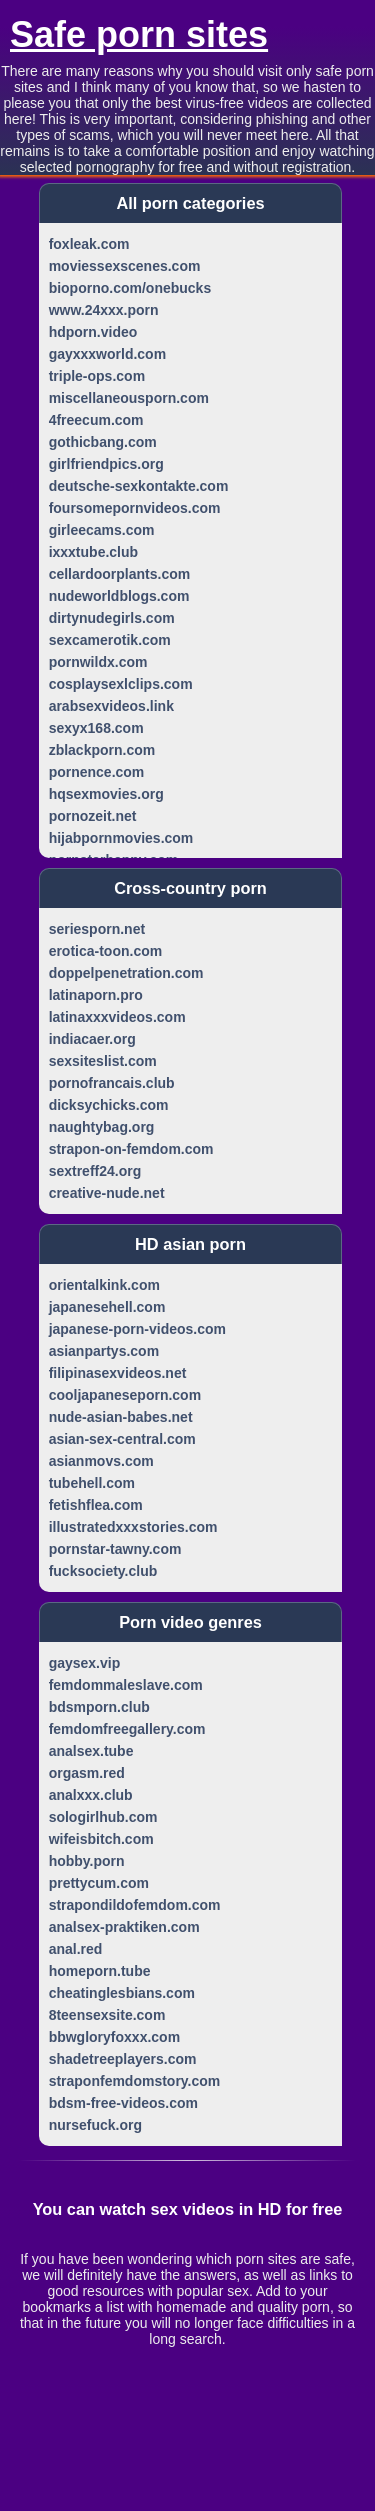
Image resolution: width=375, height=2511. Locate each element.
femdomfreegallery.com (127, 1729)
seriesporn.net (97, 929)
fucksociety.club (103, 1571)
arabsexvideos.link (111, 706)
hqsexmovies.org (106, 794)
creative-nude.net (107, 1193)
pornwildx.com (98, 662)
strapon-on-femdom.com (131, 1149)
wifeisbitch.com (101, 1839)
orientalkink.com (104, 1285)
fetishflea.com (96, 1505)
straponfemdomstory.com (135, 2081)
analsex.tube (91, 1751)
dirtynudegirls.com (112, 618)
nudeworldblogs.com (119, 596)
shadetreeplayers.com (123, 2059)
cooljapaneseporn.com (125, 1395)
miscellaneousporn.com (129, 398)
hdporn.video (93, 332)
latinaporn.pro (96, 995)
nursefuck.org (95, 2125)
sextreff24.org (95, 1171)
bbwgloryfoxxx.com (114, 2037)
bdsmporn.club (99, 1707)
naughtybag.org (102, 1127)
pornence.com (97, 772)
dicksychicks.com (109, 1105)
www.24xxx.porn (104, 310)
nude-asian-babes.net (121, 1417)
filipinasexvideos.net (118, 1373)
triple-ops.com (97, 376)
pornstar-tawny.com (115, 1549)
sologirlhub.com (103, 1817)
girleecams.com (102, 530)
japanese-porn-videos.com (137, 1329)
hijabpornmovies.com (121, 838)
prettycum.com (99, 1883)
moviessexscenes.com (125, 266)
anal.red (76, 1949)
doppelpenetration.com (126, 973)
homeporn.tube (100, 1971)
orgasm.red (87, 1773)
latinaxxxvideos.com (117, 1017)
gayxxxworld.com (108, 354)
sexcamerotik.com (110, 640)
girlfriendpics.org (106, 464)
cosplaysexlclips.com (121, 684)
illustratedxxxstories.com (133, 1527)
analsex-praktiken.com (124, 1927)
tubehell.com (92, 1483)
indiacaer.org (92, 1039)
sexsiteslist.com (103, 1061)
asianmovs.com (101, 1461)
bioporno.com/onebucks (130, 288)
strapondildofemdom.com (135, 1905)
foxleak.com (89, 244)
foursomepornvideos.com (135, 508)
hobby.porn (87, 1861)
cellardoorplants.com (120, 574)
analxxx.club (91, 1795)
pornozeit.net (93, 816)
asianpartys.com (104, 1351)
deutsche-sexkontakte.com (139, 486)
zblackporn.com (102, 750)
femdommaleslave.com (126, 1685)
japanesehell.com (107, 1307)
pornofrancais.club (112, 1083)
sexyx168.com (96, 728)
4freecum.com (96, 420)
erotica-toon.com (106, 951)
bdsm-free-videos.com (123, 2103)
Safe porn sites (139, 34)
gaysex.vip (85, 1663)
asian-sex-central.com (122, 1439)
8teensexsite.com (107, 2015)
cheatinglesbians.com (122, 1993)
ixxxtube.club (93, 552)
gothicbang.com (103, 442)
